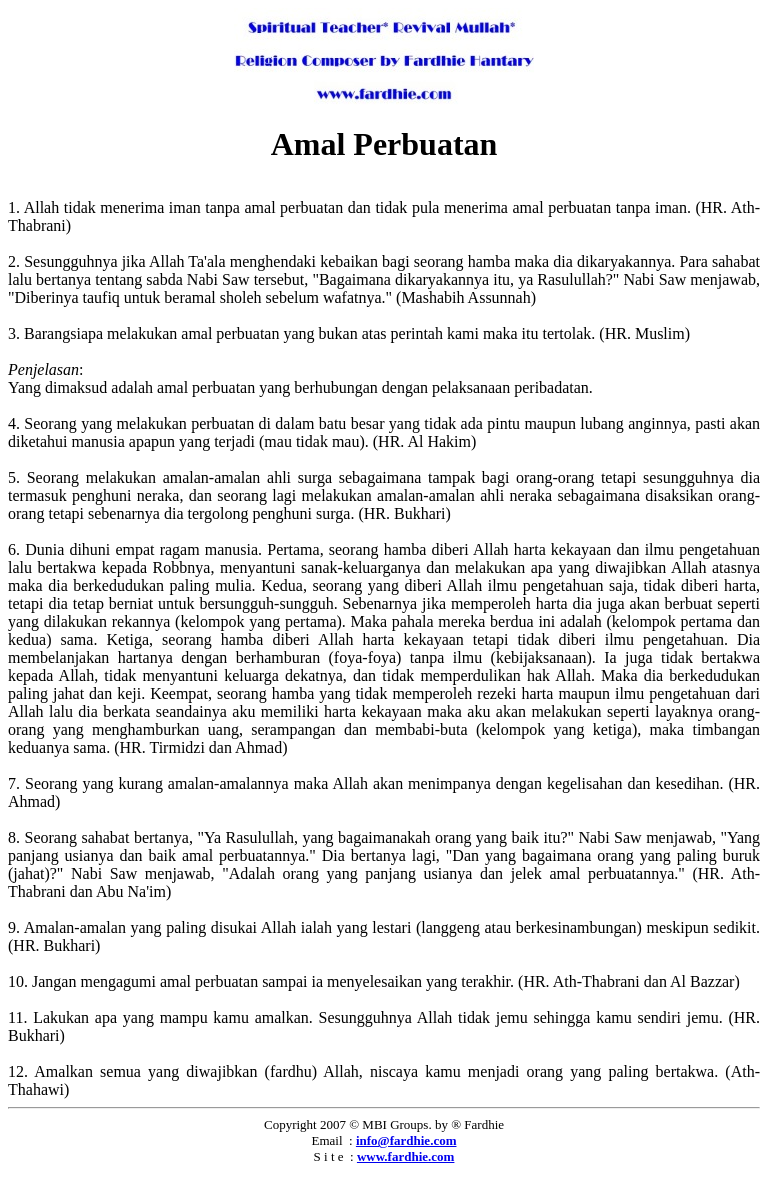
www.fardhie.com (406, 1156)
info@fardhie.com (406, 1140)
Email (327, 1140)
